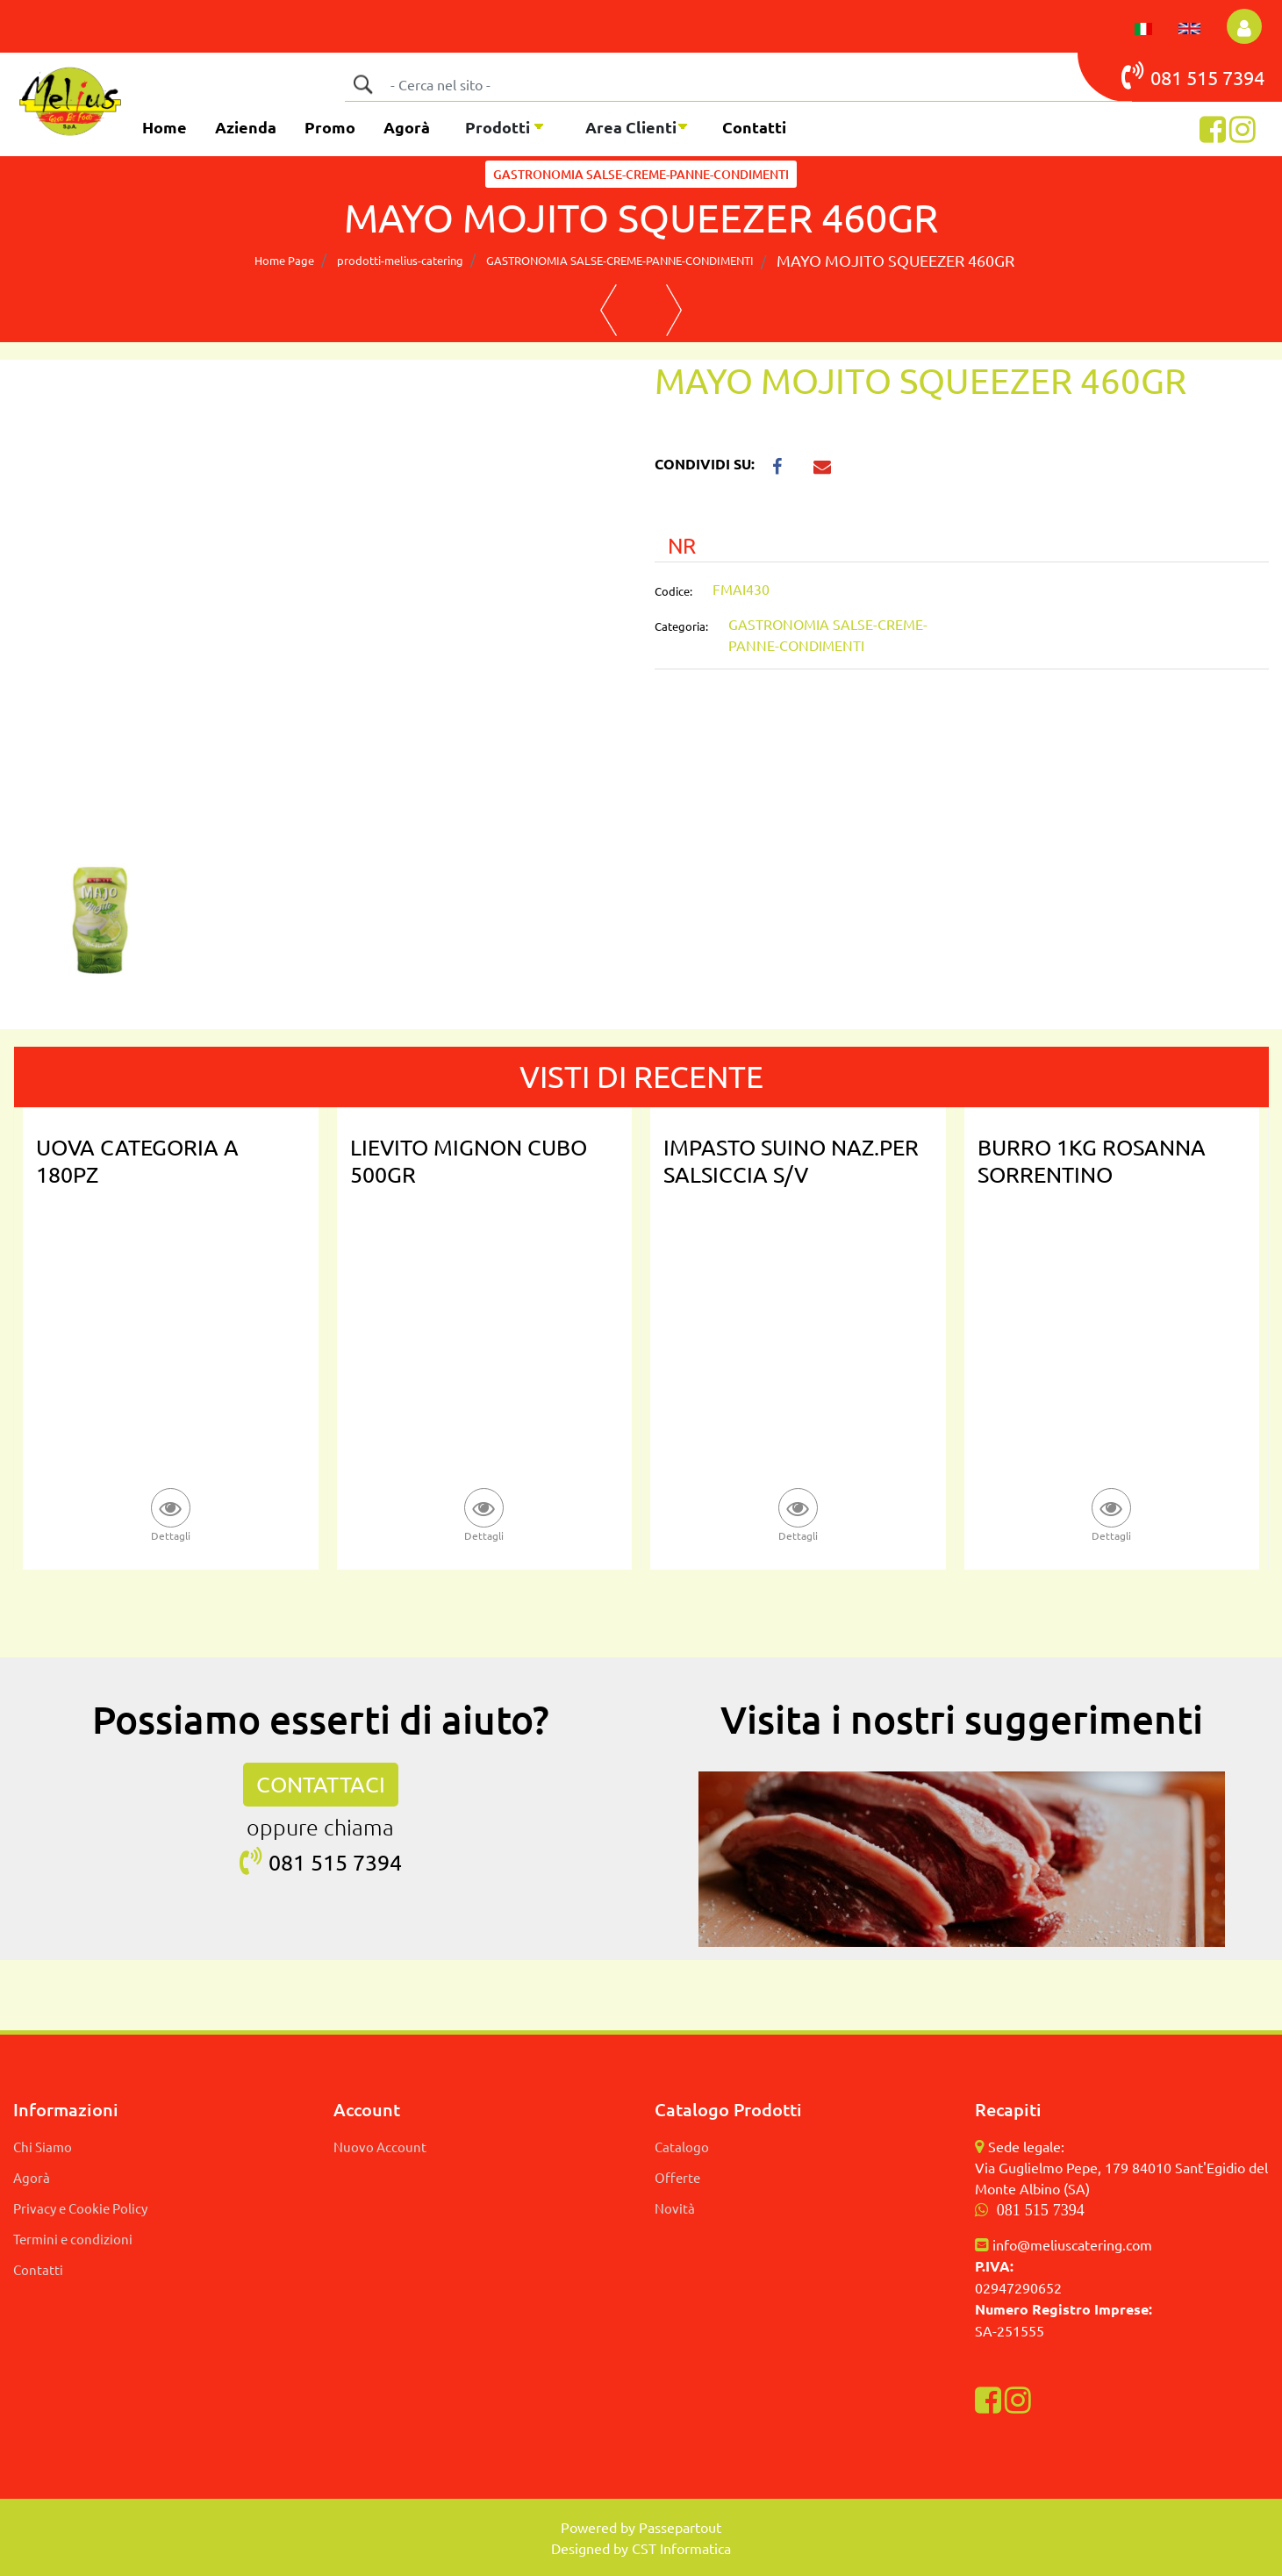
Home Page (284, 260)
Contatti (754, 127)
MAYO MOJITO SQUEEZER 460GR (895, 260)
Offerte (677, 2177)
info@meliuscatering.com (1072, 2244)
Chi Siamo (42, 2146)
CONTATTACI (320, 1784)
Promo (329, 127)
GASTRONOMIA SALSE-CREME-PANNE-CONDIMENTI (641, 174)
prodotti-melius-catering (400, 260)
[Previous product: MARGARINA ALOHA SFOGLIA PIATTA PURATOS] (608, 310)
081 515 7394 (1041, 2210)
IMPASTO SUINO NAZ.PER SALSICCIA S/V (791, 1161)
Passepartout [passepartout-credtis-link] (680, 2527)
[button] (362, 84)
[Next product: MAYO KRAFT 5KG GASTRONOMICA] (674, 310)
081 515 (1171, 75)
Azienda (245, 127)
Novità (675, 2208)
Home (164, 127)
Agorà (406, 127)
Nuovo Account (379, 2146)
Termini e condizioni (72, 2238)
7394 (1243, 77)
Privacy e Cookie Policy (80, 2208)
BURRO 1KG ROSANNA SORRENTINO (1092, 1161)
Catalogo (682, 2146)
